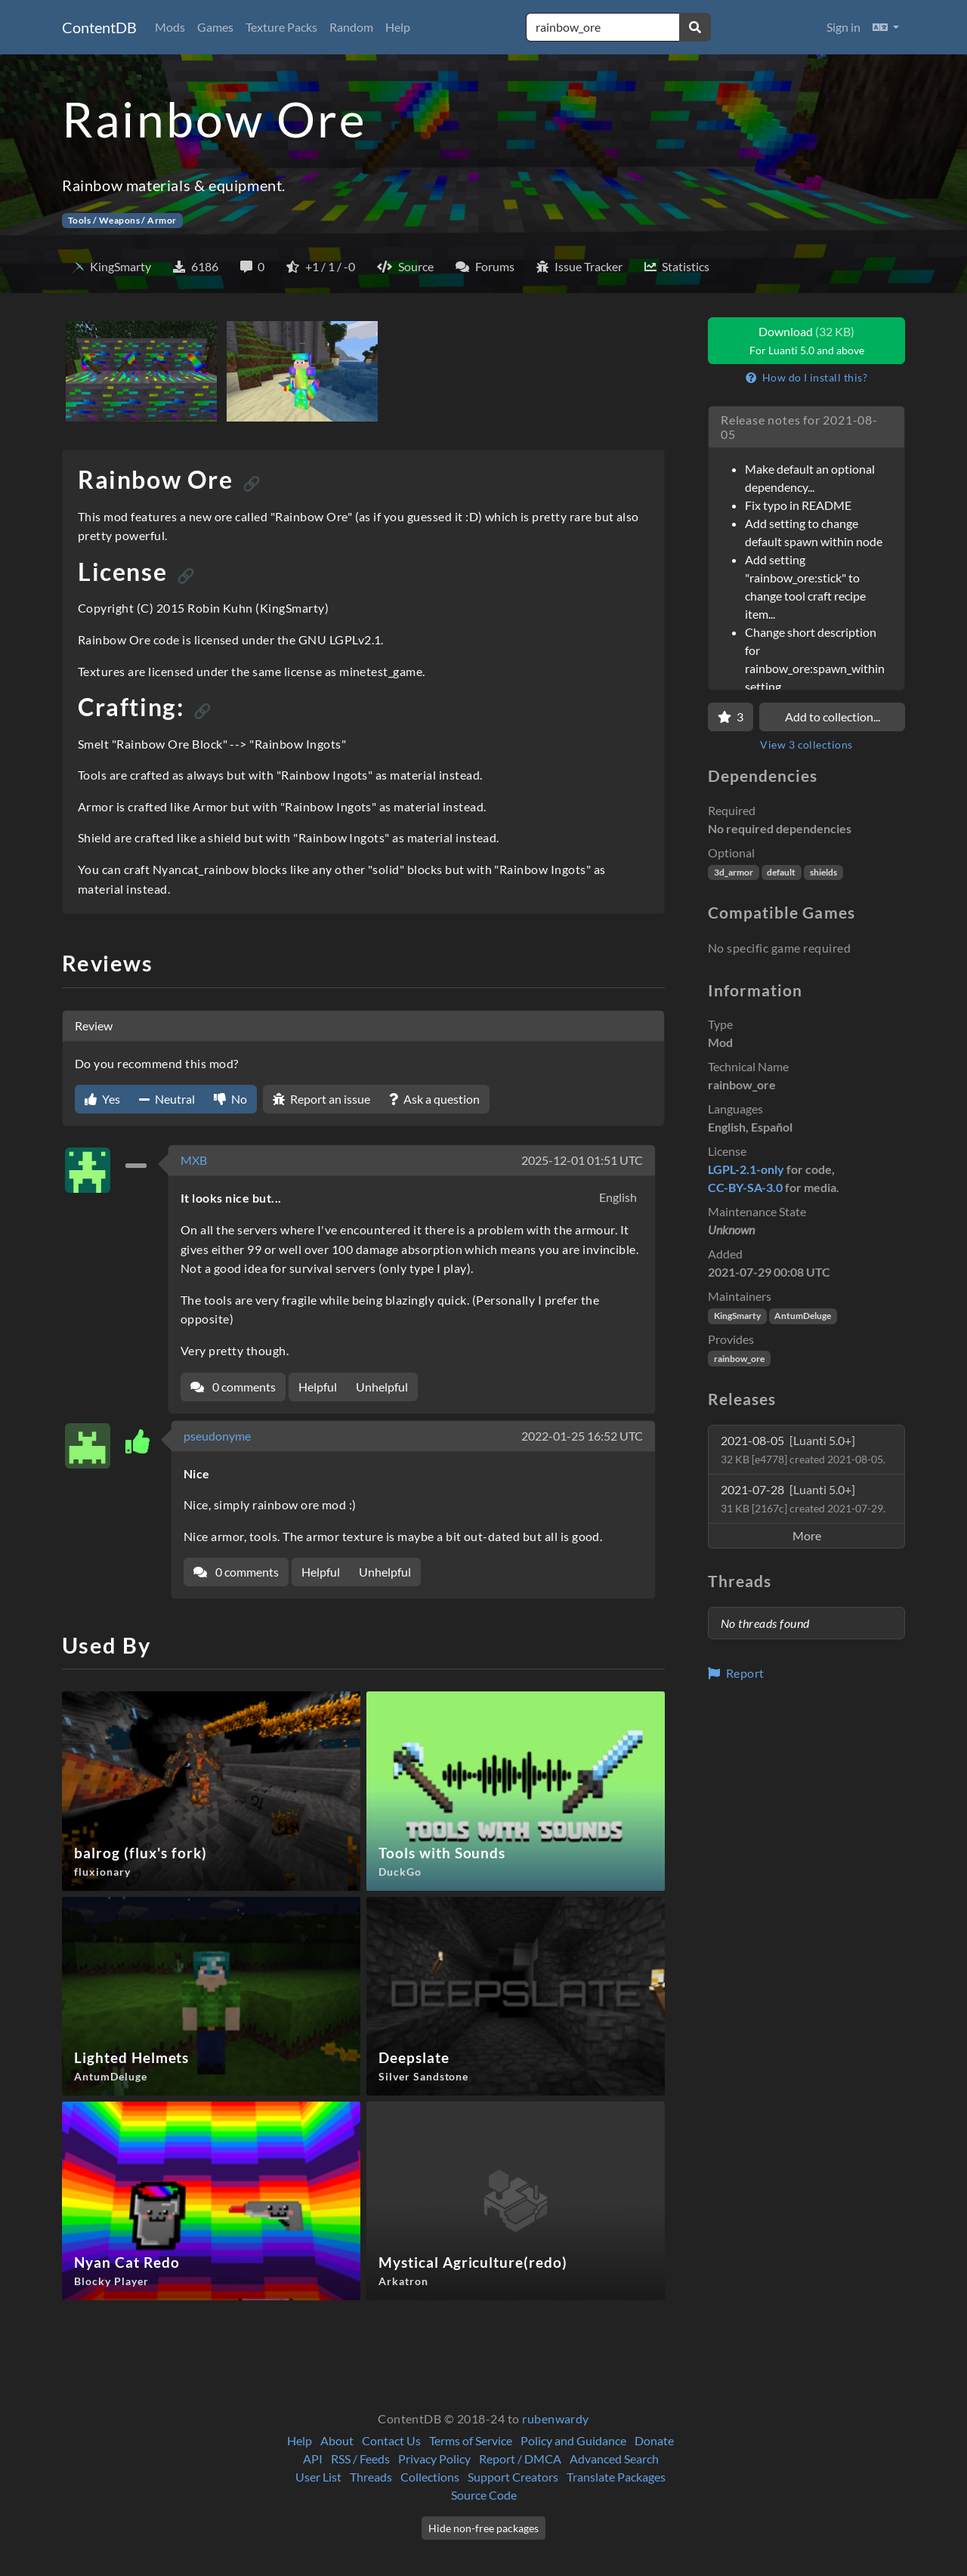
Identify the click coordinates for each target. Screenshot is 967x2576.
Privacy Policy (434, 2458)
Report (736, 1673)
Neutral (167, 1099)
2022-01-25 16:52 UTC (582, 1436)
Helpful (317, 1386)
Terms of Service (470, 2440)
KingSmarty (737, 1315)
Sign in (843, 27)
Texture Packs (281, 27)
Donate (654, 2440)
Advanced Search (614, 2458)
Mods (170, 27)
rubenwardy (555, 2418)
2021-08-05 (803, 1449)
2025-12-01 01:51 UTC (582, 1160)
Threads (371, 2476)
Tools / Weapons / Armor (122, 220)
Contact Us (391, 2440)
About (337, 2440)
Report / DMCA (520, 2458)
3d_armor (733, 872)
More (806, 1535)
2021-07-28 (803, 1498)
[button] (886, 27)
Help (397, 27)
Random (351, 27)
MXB (194, 1160)
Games (215, 27)
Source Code (484, 2495)
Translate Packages (616, 2476)
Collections (429, 2476)
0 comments (233, 1386)
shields (823, 872)
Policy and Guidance (573, 2440)
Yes (102, 1099)
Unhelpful (382, 1386)
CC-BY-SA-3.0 (745, 1187)
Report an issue (321, 1099)
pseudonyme (217, 1436)
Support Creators (513, 2476)
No (230, 1099)
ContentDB (99, 27)
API (313, 2458)
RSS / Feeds (360, 2458)
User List (318, 2476)
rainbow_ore (739, 1358)
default (781, 872)
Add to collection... (832, 716)
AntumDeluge (802, 1315)
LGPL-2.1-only (746, 1169)
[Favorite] (730, 717)
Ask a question (434, 1099)
